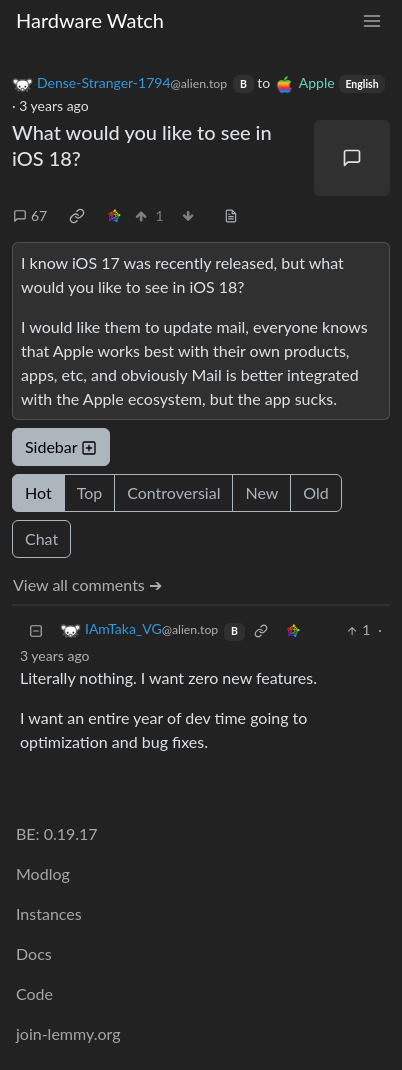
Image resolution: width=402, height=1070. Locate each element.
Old (315, 492)
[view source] (231, 215)
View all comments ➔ (87, 584)
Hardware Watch (90, 20)
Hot (38, 492)
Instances (49, 913)
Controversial (173, 492)
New (261, 492)
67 (30, 215)
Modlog (43, 873)
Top (90, 492)
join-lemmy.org (68, 1033)
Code (34, 993)
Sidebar (61, 446)
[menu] (372, 20)
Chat (41, 538)
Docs (34, 953)
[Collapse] (36, 629)
